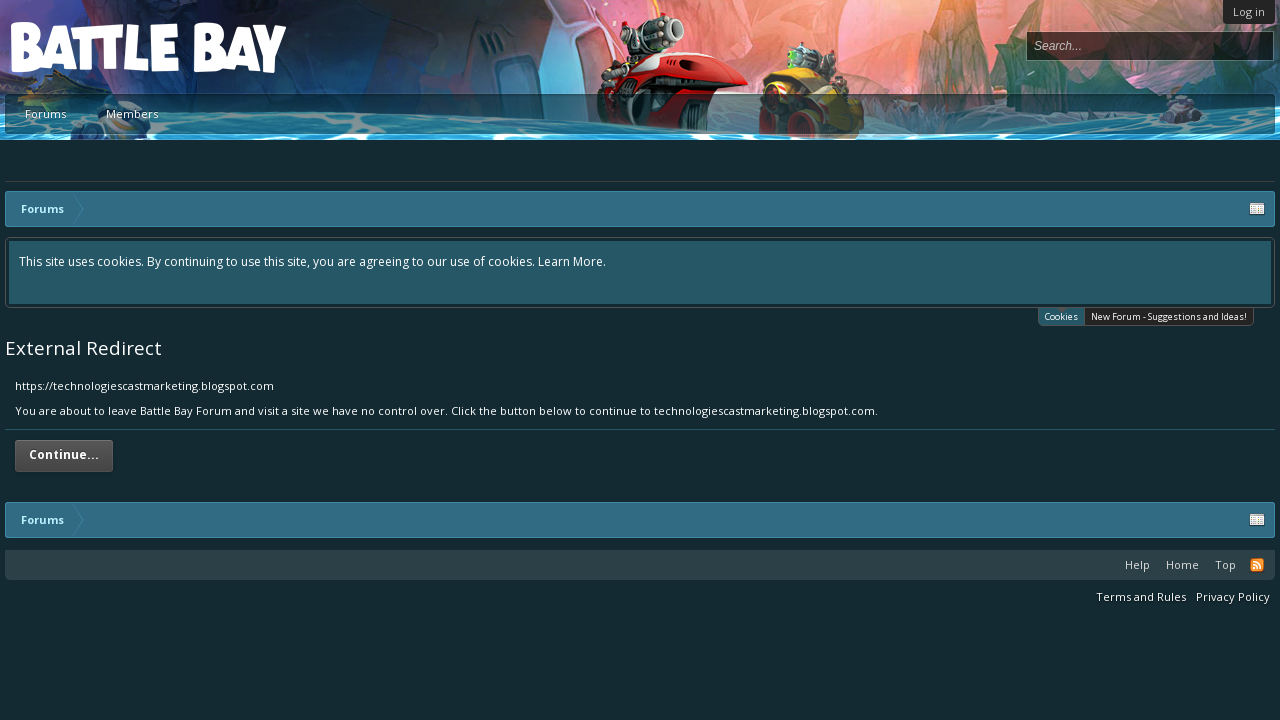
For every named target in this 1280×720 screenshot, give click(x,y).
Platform (84, 46)
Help (1137, 564)
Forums (45, 113)
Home (1182, 564)
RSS (1257, 565)
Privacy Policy (1233, 596)
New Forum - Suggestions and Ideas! (1169, 316)
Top (1225, 564)
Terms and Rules (1141, 596)
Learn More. (572, 261)
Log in (1249, 11)
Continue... (64, 454)
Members (132, 113)
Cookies (1061, 315)
